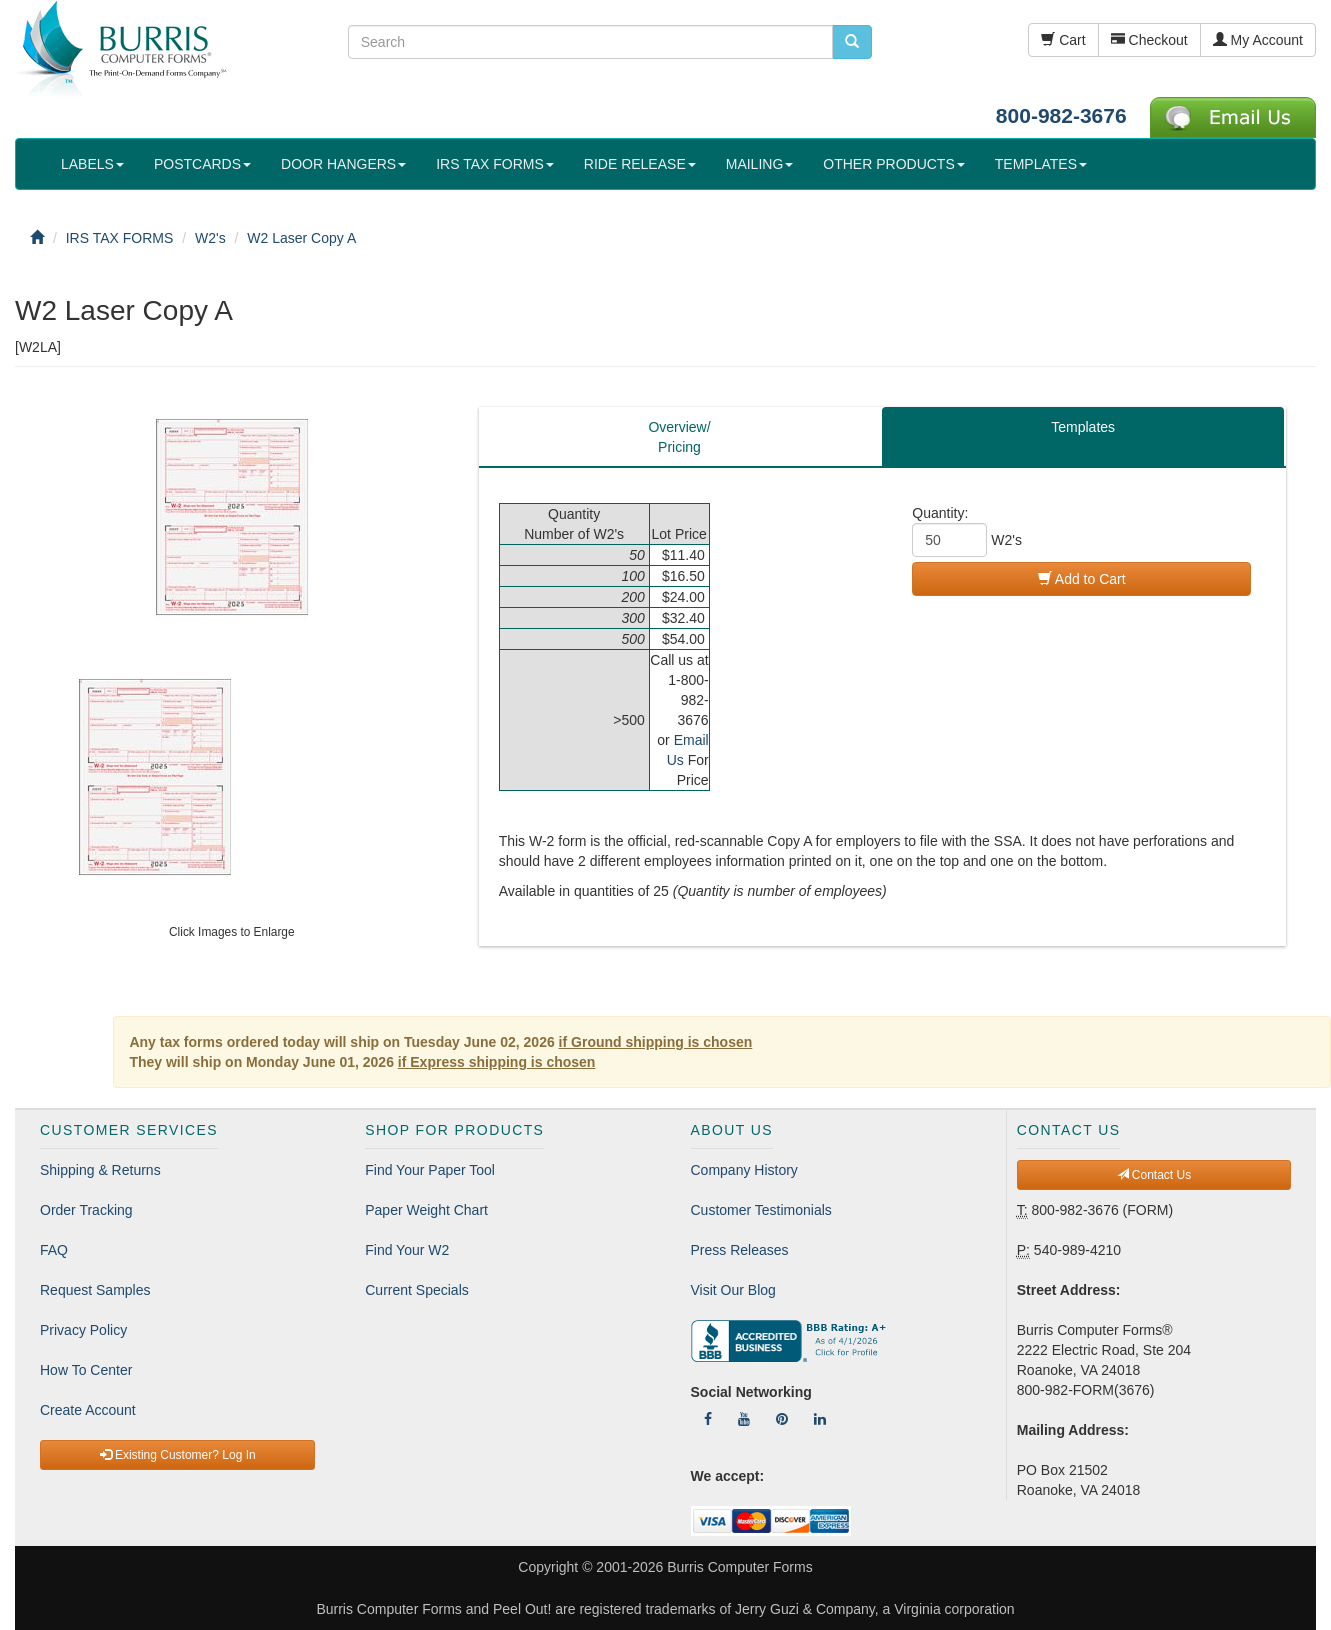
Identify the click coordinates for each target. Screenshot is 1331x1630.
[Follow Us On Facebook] (708, 1419)
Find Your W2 (407, 1250)
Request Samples (95, 1290)
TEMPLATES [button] (1041, 164)
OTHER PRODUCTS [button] (893, 164)
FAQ (54, 1250)
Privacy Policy (83, 1330)
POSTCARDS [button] (202, 164)
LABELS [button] (92, 164)
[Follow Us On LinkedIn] (820, 1419)
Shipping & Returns (100, 1170)
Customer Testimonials (761, 1210)
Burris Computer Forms (739, 1567)
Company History (744, 1170)
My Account (1258, 40)
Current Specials (417, 1290)
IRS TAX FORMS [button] (495, 164)
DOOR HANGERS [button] (343, 164)
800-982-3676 (1061, 115)
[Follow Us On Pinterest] (782, 1419)
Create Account (88, 1410)
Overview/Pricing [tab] (679, 437)
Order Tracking (86, 1210)
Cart (1063, 40)
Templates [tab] (1083, 427)
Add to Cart (1082, 579)
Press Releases (740, 1250)
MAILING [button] (760, 164)
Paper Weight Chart (426, 1210)
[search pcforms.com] (852, 42)
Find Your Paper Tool (430, 1170)
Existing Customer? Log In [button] (178, 1455)
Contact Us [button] (1154, 1175)
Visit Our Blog (733, 1290)
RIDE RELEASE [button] (640, 164)
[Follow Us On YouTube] (744, 1419)
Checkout (1149, 40)
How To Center (86, 1370)
